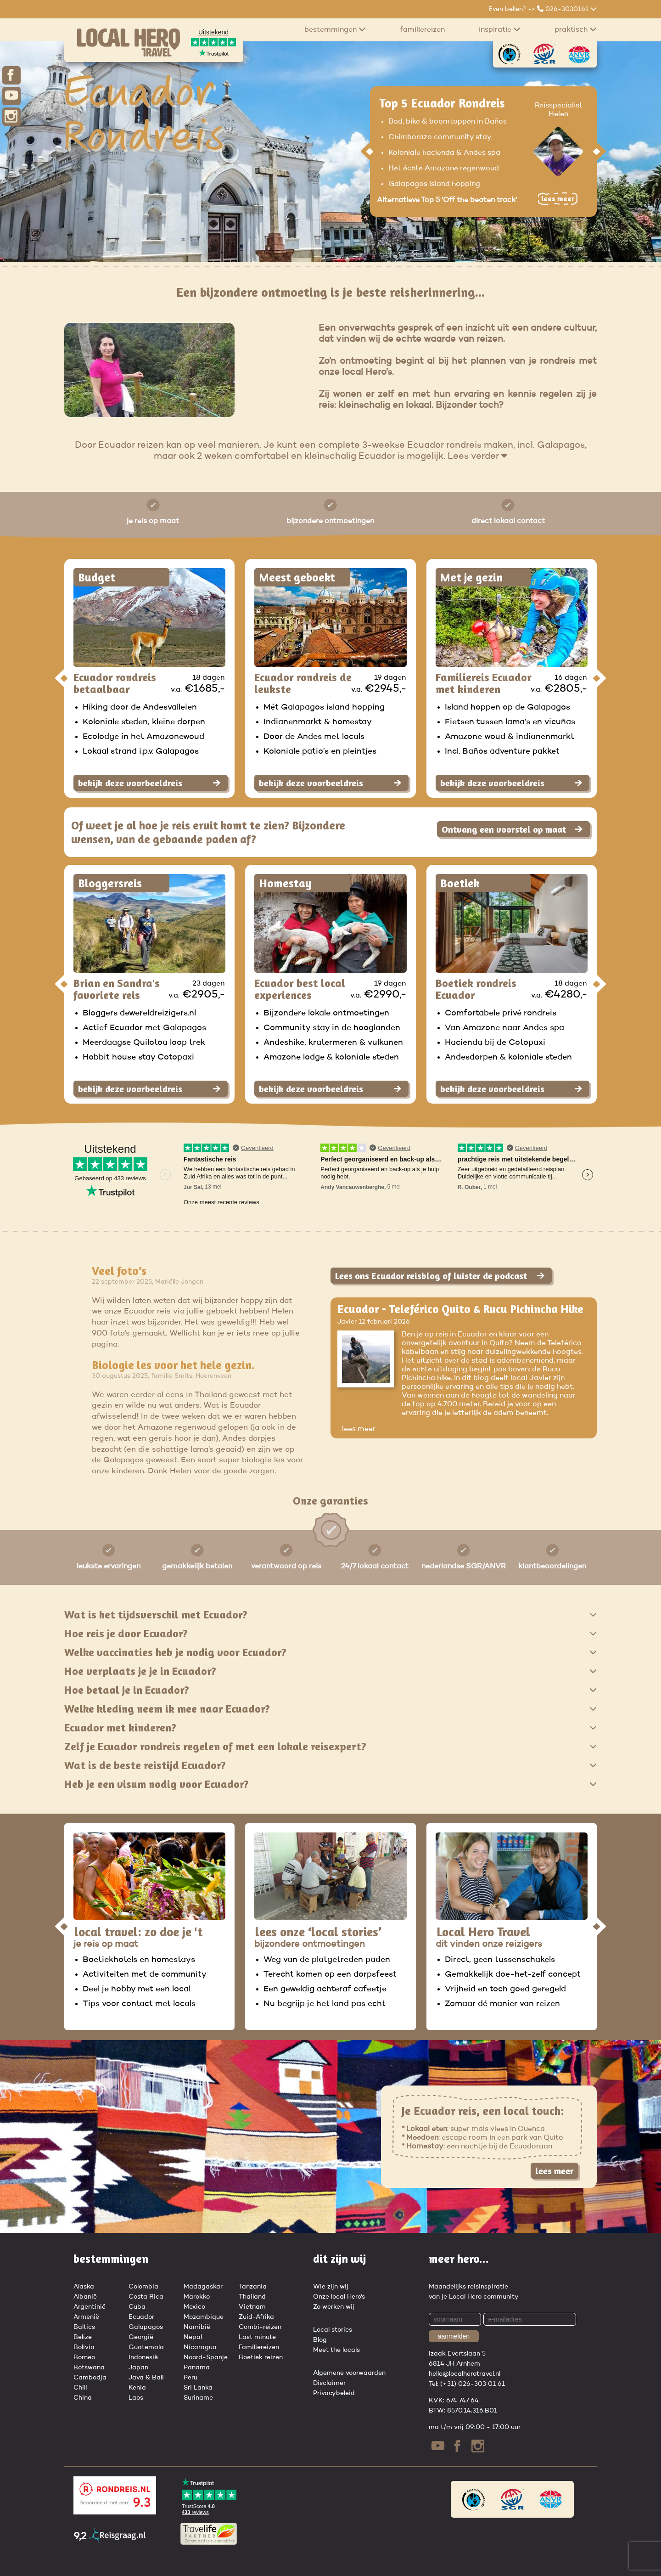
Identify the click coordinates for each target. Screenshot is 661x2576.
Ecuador (141, 2317)
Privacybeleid (334, 2393)
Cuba (137, 2307)
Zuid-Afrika (256, 2317)
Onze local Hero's (339, 2297)
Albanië (85, 2297)
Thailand (252, 2297)
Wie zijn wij (330, 2286)
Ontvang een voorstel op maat (512, 829)
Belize (82, 2337)
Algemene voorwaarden (349, 2373)
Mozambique (204, 2317)
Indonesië (143, 2357)
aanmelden (454, 2336)
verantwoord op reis (286, 1566)
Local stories (332, 2330)
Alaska (83, 2286)
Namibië (197, 2327)
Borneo (84, 2357)
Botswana (89, 2367)
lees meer (358, 1429)
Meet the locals (336, 2350)
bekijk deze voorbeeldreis (149, 783)
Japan (138, 2367)
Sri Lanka (198, 2387)
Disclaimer (329, 2383)
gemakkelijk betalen (197, 1566)
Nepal (193, 2337)
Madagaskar (203, 2286)
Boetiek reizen (261, 2357)
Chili (80, 2387)
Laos (136, 2398)
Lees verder (477, 456)
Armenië (86, 2317)
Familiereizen (422, 30)
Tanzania (253, 2286)
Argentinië (89, 2307)
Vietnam (252, 2307)
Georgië (141, 2337)
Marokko (197, 2297)
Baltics (84, 2327)
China (82, 2398)
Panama (197, 2367)
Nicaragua (200, 2347)
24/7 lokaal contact (375, 1566)
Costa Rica (146, 2297)
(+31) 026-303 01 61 (472, 2384)
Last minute (257, 2337)
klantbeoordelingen (552, 1566)
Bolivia (84, 2347)
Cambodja (89, 2377)
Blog (320, 2340)
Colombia (143, 2286)
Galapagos (146, 2327)
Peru (190, 2377)
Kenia (137, 2387)
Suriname (198, 2398)
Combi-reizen (260, 2327)
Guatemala (146, 2347)
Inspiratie (500, 29)
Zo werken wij (333, 2307)
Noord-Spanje (206, 2357)
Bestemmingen (335, 29)
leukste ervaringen (108, 1566)
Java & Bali (146, 2377)
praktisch (576, 29)
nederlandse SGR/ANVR (463, 1566)
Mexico (194, 2307)
